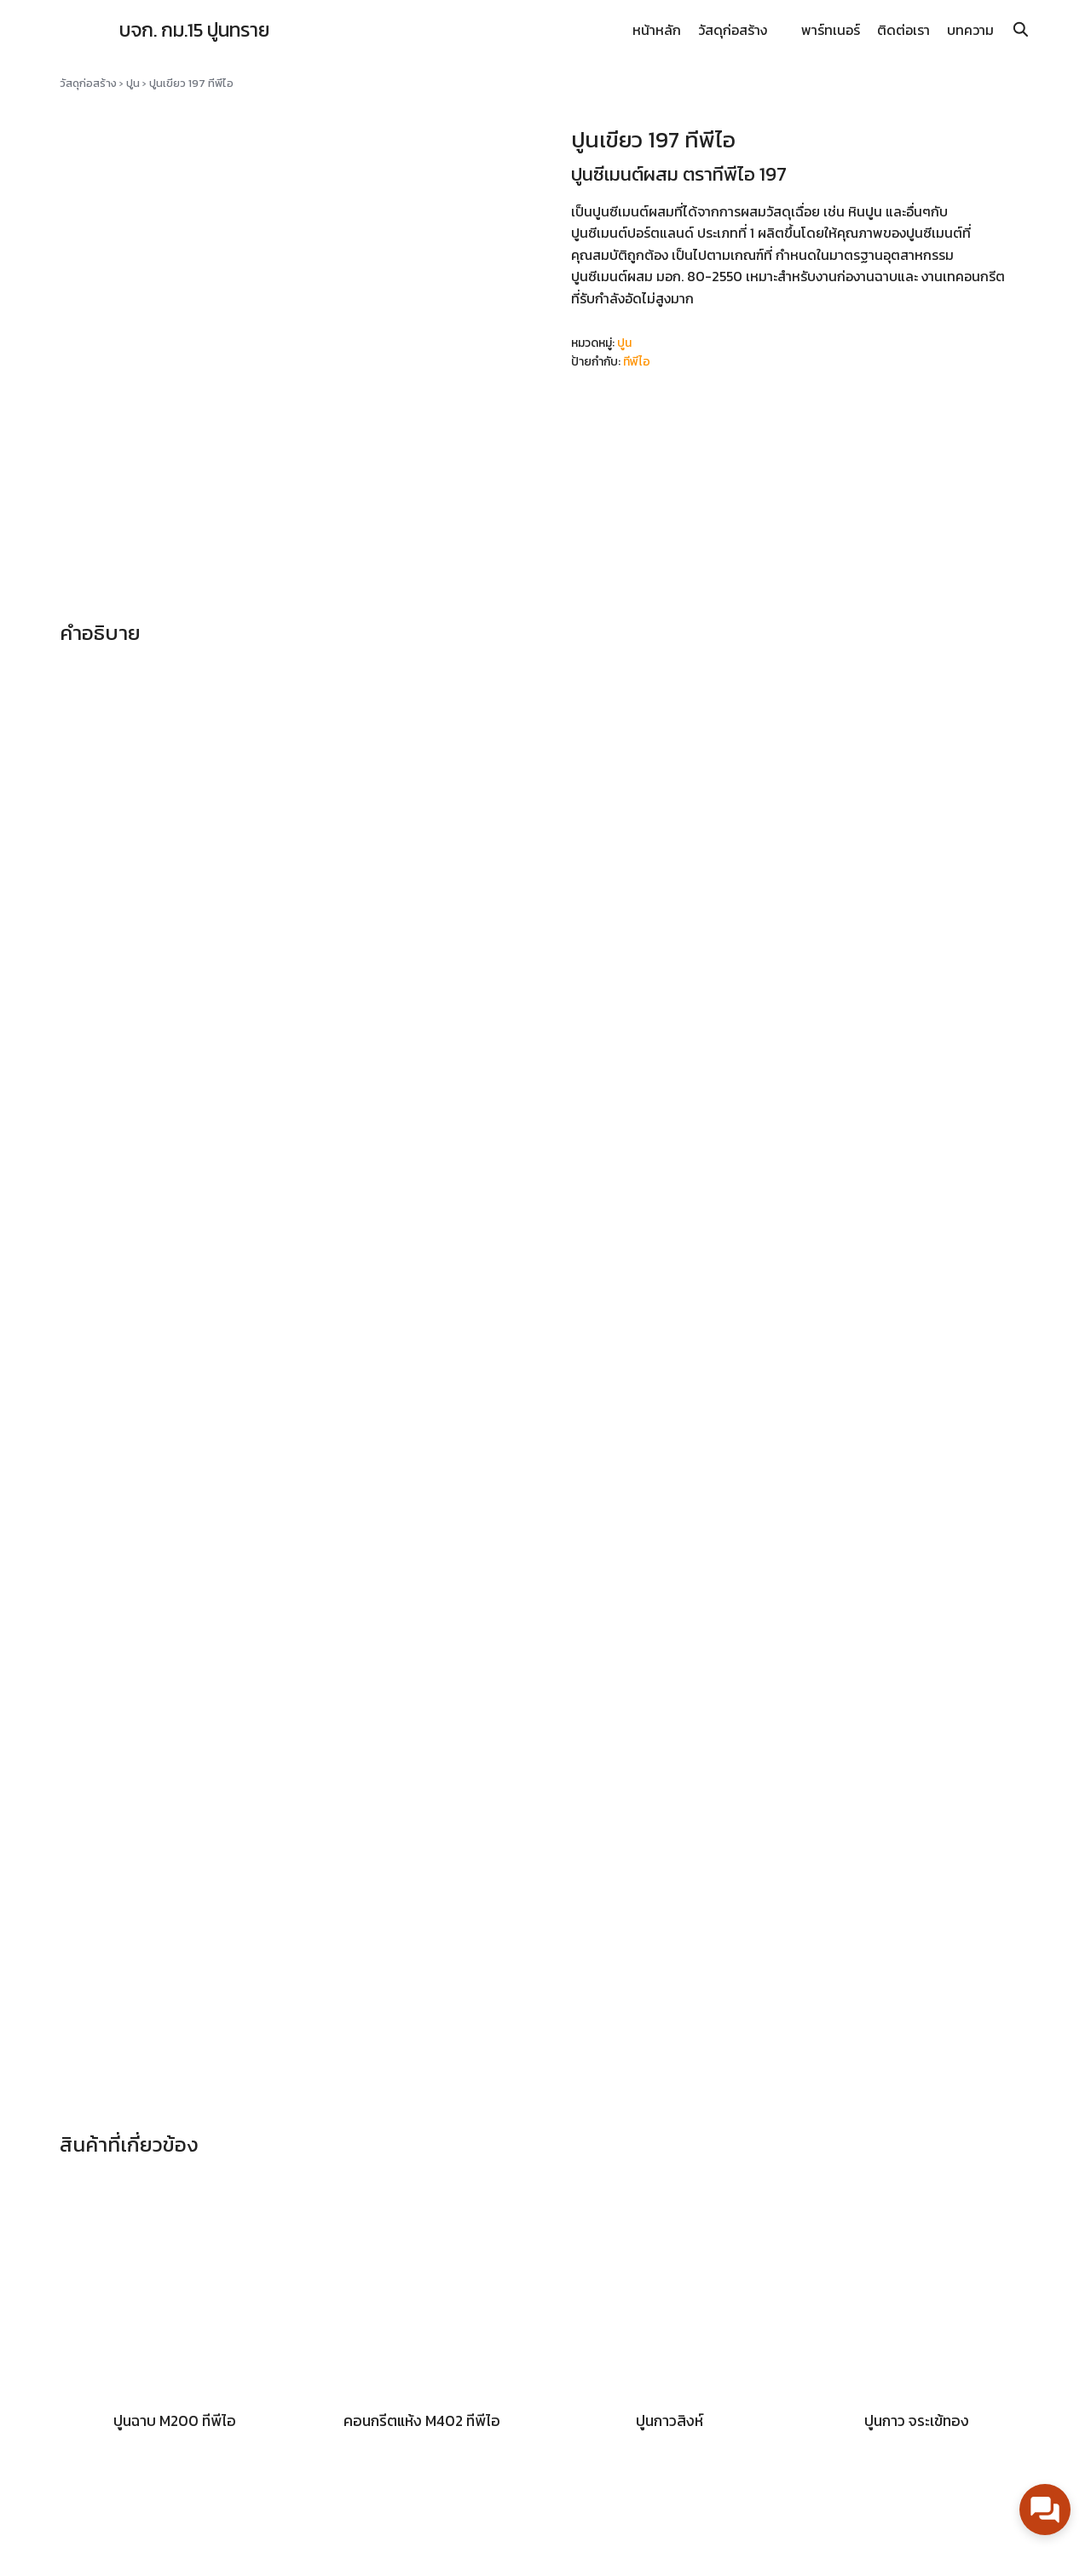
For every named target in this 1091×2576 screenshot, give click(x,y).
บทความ (970, 30)
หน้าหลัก (656, 30)
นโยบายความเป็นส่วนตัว (637, 2433)
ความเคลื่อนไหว (607, 2384)
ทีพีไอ (636, 362)
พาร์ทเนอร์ (830, 30)
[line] (1021, 2552)
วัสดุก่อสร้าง (732, 30)
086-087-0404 (878, 2468)
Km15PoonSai (870, 2415)
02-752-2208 (983, 2468)
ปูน (133, 83)
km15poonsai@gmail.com (909, 2442)
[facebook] (994, 2552)
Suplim (339, 2552)
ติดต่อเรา (903, 30)
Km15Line (856, 2388)
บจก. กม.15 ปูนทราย (205, 29)
